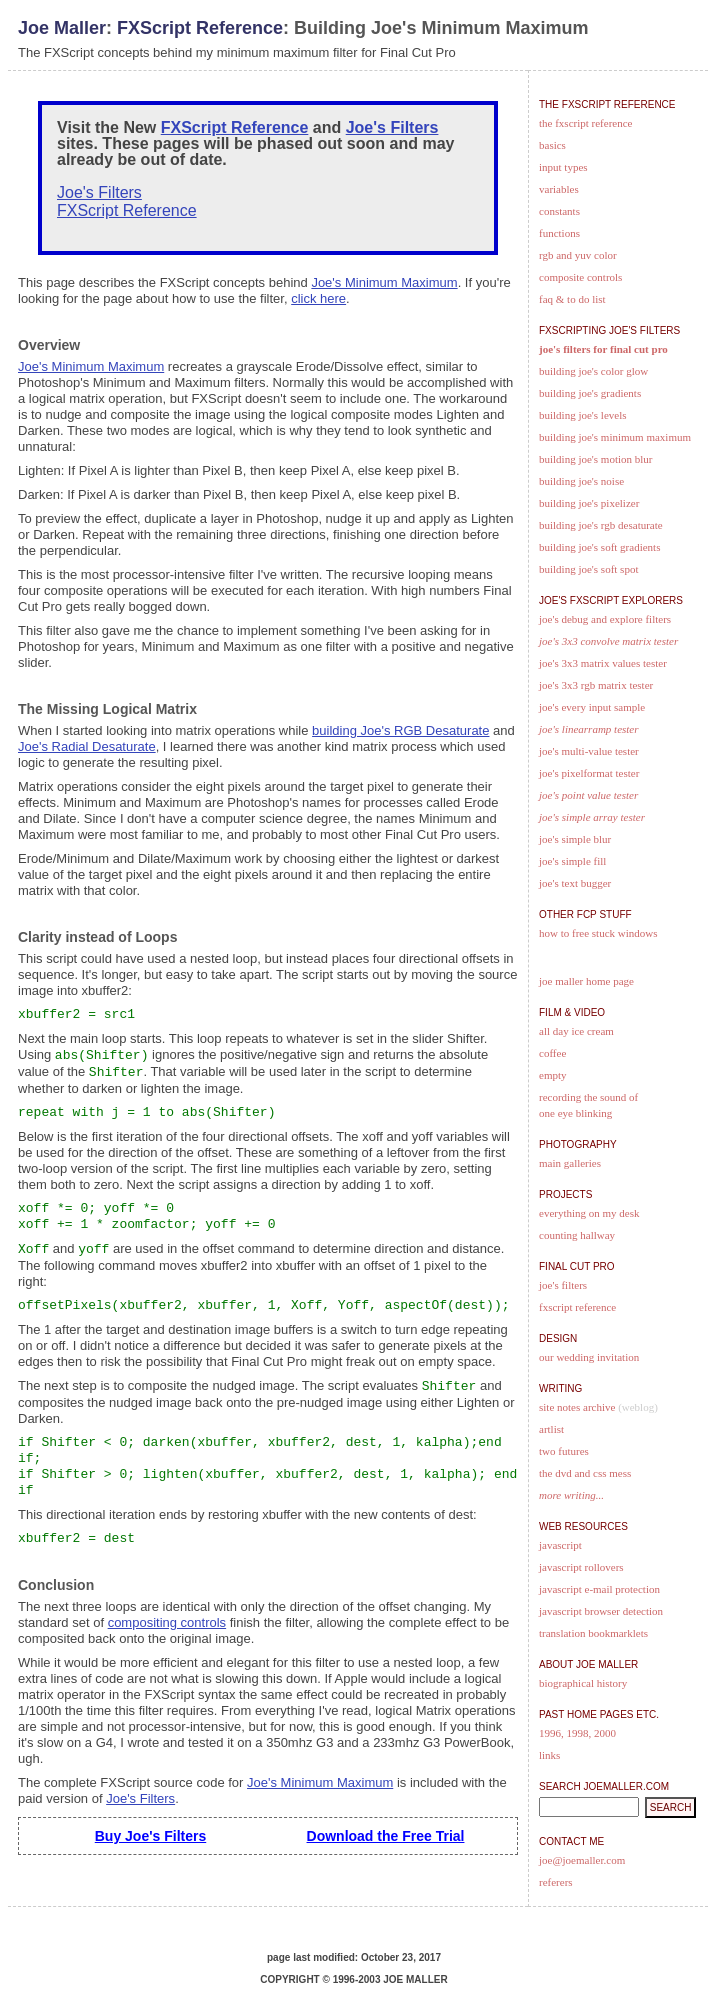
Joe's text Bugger (575, 883)
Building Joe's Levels (583, 415)
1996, (551, 1733)
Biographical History (583, 1683)
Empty (553, 1075)
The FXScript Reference (585, 123)
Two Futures (564, 1451)
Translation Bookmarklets (593, 1633)
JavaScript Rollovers (581, 1567)
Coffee (552, 1053)
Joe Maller (62, 28)
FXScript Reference (200, 28)
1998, (579, 1733)
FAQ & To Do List (572, 299)
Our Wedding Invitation (589, 1357)
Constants (559, 211)
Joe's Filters (392, 127)
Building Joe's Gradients (590, 393)
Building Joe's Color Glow (593, 371)
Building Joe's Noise (581, 481)
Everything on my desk (589, 1213)
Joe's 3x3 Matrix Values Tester (603, 663)
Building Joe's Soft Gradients (599, 547)
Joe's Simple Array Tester (592, 817)
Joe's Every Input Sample (592, 707)
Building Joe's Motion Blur (596, 459)
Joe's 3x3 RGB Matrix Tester (596, 685)
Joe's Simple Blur (575, 839)
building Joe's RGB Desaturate (400, 730)
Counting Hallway (577, 1235)
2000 (605, 1733)
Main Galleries (570, 1163)
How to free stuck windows (598, 933)
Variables (559, 189)
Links (549, 1755)
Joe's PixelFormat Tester (589, 773)
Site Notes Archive (577, 1407)
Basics (552, 145)
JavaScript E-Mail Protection (599, 1589)
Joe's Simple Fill (572, 861)
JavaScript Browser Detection (601, 1611)
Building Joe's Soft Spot (588, 569)
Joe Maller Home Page (586, 981)
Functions (559, 233)
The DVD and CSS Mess (585, 1473)
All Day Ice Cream (576, 1031)
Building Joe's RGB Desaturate (601, 525)
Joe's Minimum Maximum (384, 282)
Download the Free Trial (386, 1836)
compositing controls (167, 1622)
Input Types (563, 167)
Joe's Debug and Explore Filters (605, 619)
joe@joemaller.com (582, 1860)
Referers (556, 1882)
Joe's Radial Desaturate (87, 746)
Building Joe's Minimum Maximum (615, 437)
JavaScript (560, 1545)
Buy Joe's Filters (150, 1836)
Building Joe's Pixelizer (589, 503)
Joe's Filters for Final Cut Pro (603, 349)
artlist (551, 1429)
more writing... (571, 1495)
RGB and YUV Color (578, 255)
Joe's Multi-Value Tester (589, 751)
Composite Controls (580, 277)
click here (318, 298)
